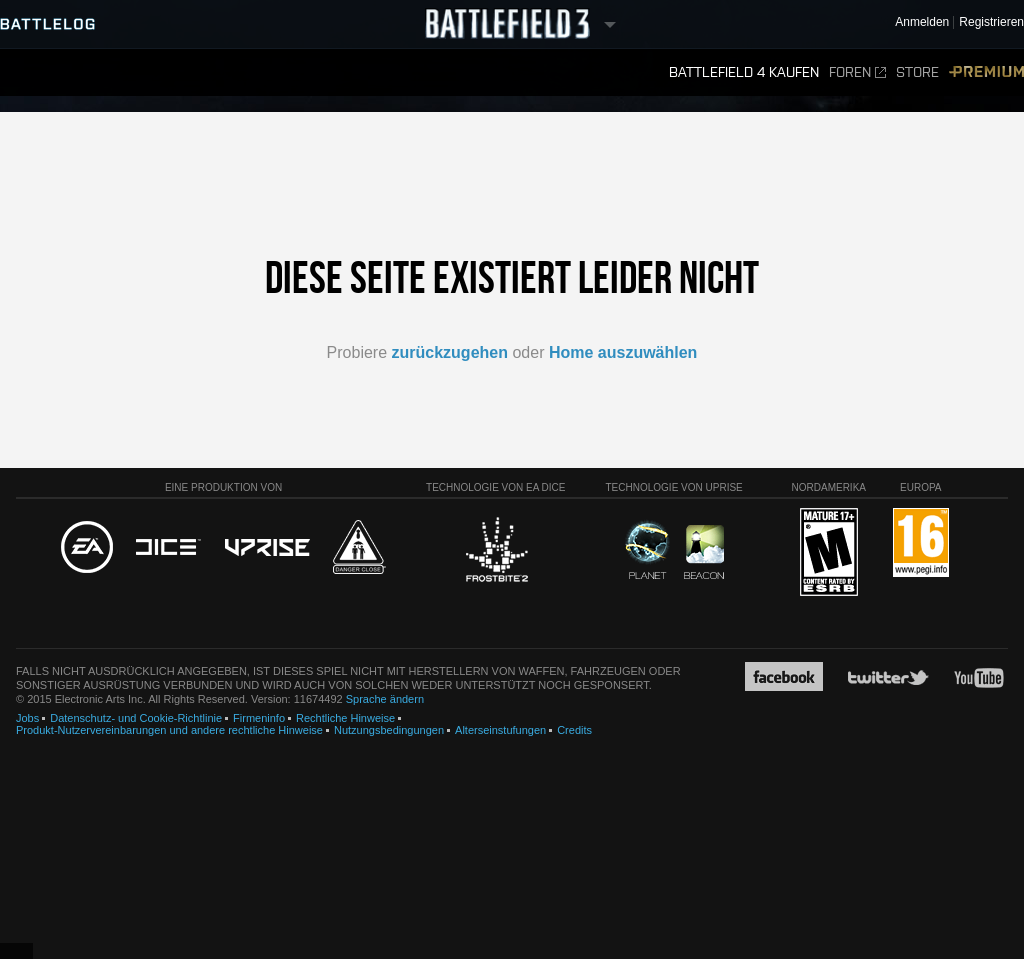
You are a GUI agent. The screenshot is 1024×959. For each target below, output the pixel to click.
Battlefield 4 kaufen (744, 72)
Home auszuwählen (623, 352)
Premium (986, 72)
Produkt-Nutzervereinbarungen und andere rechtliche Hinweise (169, 730)
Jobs (27, 718)
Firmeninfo (259, 718)
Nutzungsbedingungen (389, 730)
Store (917, 72)
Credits (574, 730)
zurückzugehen (450, 352)
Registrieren (991, 22)
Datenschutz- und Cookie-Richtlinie (136, 718)
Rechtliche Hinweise (345, 718)
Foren (857, 72)
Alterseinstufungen (500, 730)
